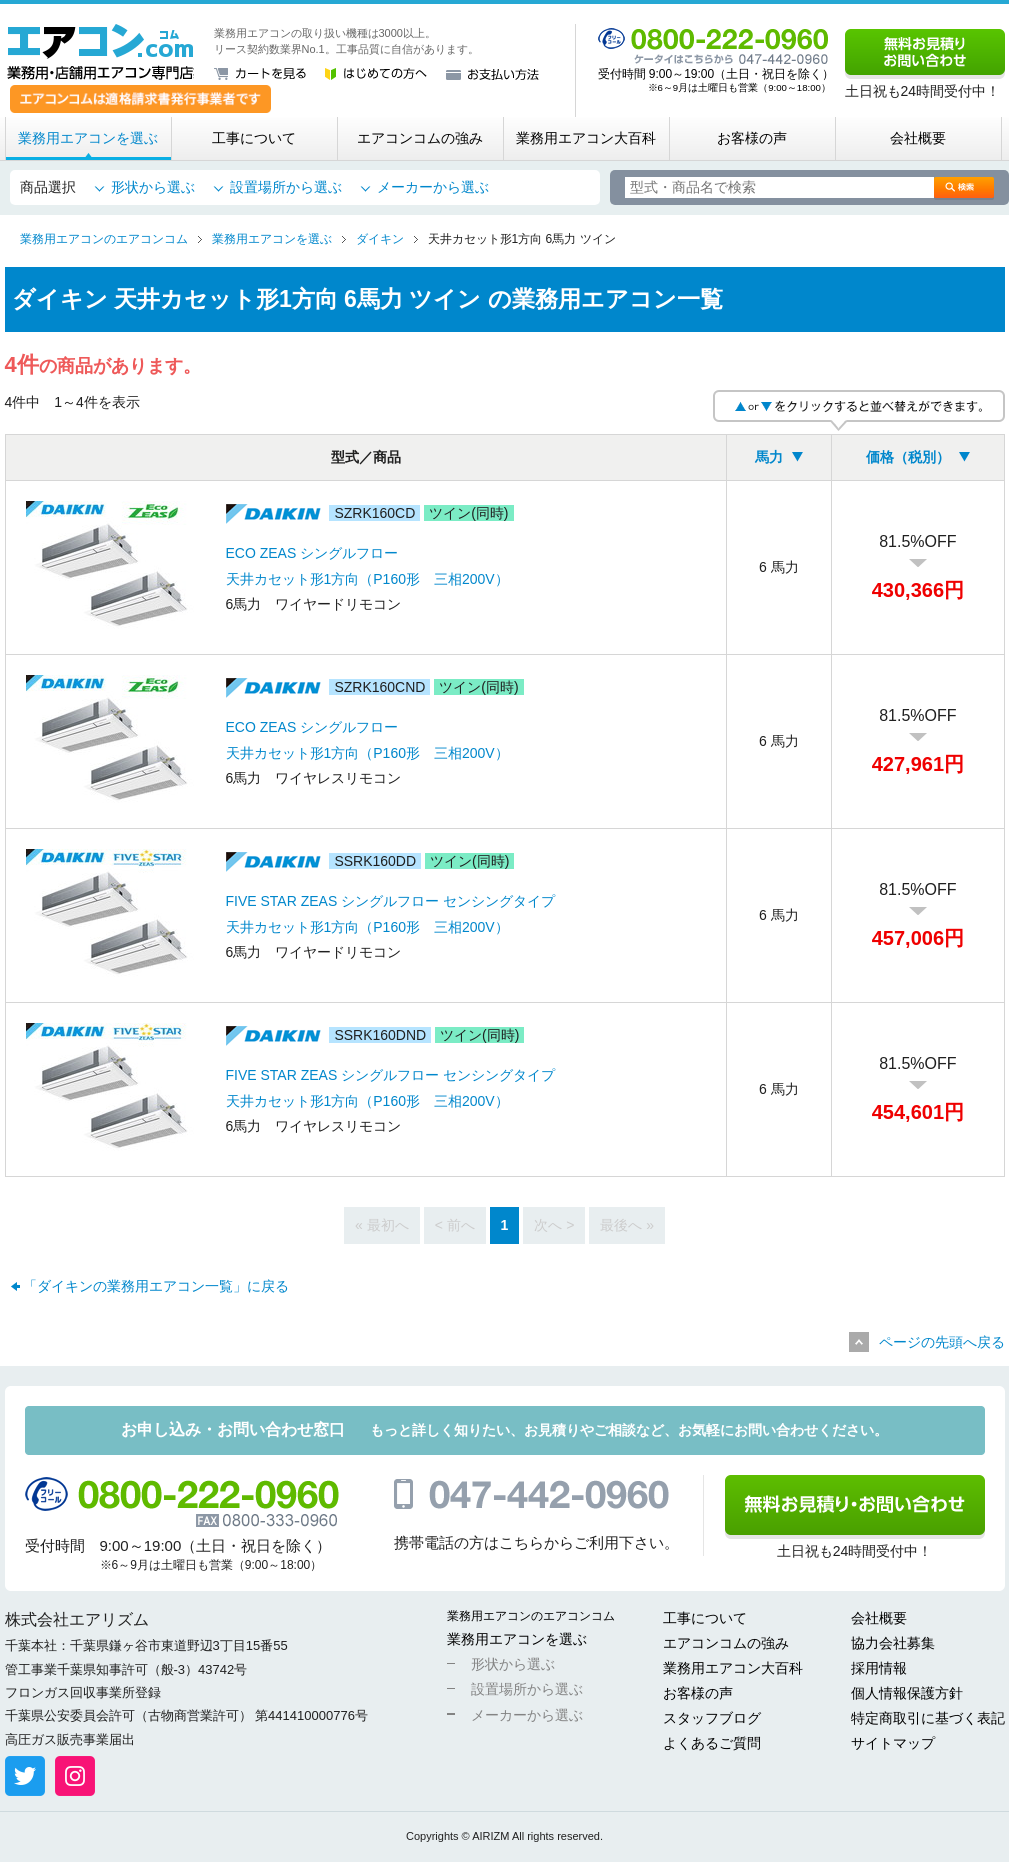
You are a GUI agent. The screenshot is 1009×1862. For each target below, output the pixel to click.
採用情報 (879, 1668)
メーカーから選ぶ (433, 187)
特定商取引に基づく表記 (928, 1718)
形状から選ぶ (153, 187)
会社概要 (918, 138)
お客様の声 (752, 138)
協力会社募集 (893, 1643)
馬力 (769, 457)
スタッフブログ (712, 1718)
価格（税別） (908, 457)
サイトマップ (893, 1743)
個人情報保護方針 (907, 1693)
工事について (254, 138)
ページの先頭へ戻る (942, 1342)
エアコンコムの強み (420, 138)
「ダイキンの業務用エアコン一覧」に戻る (156, 1286)
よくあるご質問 (712, 1743)
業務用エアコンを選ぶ (88, 138)
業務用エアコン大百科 (586, 138)
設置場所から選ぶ (286, 187)
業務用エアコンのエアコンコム (531, 1616)
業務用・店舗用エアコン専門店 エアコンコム (100, 52)
